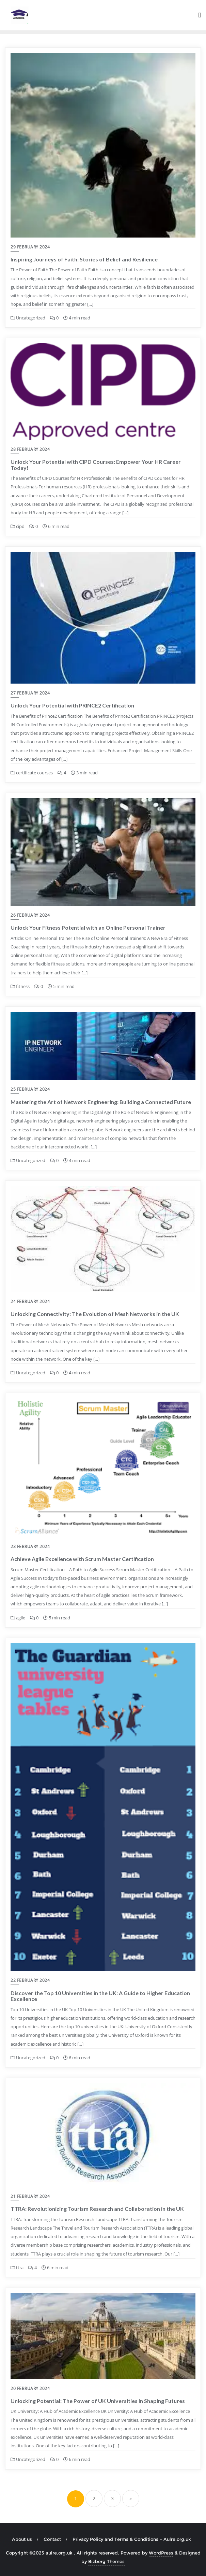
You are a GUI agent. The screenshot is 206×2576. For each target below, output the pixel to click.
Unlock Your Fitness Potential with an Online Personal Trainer (88, 927)
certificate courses (32, 773)
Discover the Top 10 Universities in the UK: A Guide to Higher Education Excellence (100, 1996)
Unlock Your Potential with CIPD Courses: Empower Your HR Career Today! (96, 464)
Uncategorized (28, 318)
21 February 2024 (30, 2196)
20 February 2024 (30, 2388)
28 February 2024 (30, 449)
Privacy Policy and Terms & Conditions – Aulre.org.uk (132, 2539)
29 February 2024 (30, 247)
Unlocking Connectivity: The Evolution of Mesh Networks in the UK (95, 1314)
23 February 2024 (30, 1546)
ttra (17, 2267)
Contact (52, 2539)
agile (18, 1618)
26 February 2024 (30, 915)
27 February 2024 (30, 693)
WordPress (161, 2553)
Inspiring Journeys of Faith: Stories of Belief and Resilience (84, 259)
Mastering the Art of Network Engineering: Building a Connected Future (101, 1102)
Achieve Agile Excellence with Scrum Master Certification (82, 1559)
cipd (18, 526)
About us (22, 2539)
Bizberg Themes (106, 2561)
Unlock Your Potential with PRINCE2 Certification (72, 705)
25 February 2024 (30, 1089)
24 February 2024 (30, 1301)
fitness (20, 986)
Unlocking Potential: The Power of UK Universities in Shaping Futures (98, 2401)
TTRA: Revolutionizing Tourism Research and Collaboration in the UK (97, 2208)
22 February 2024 (30, 1980)
